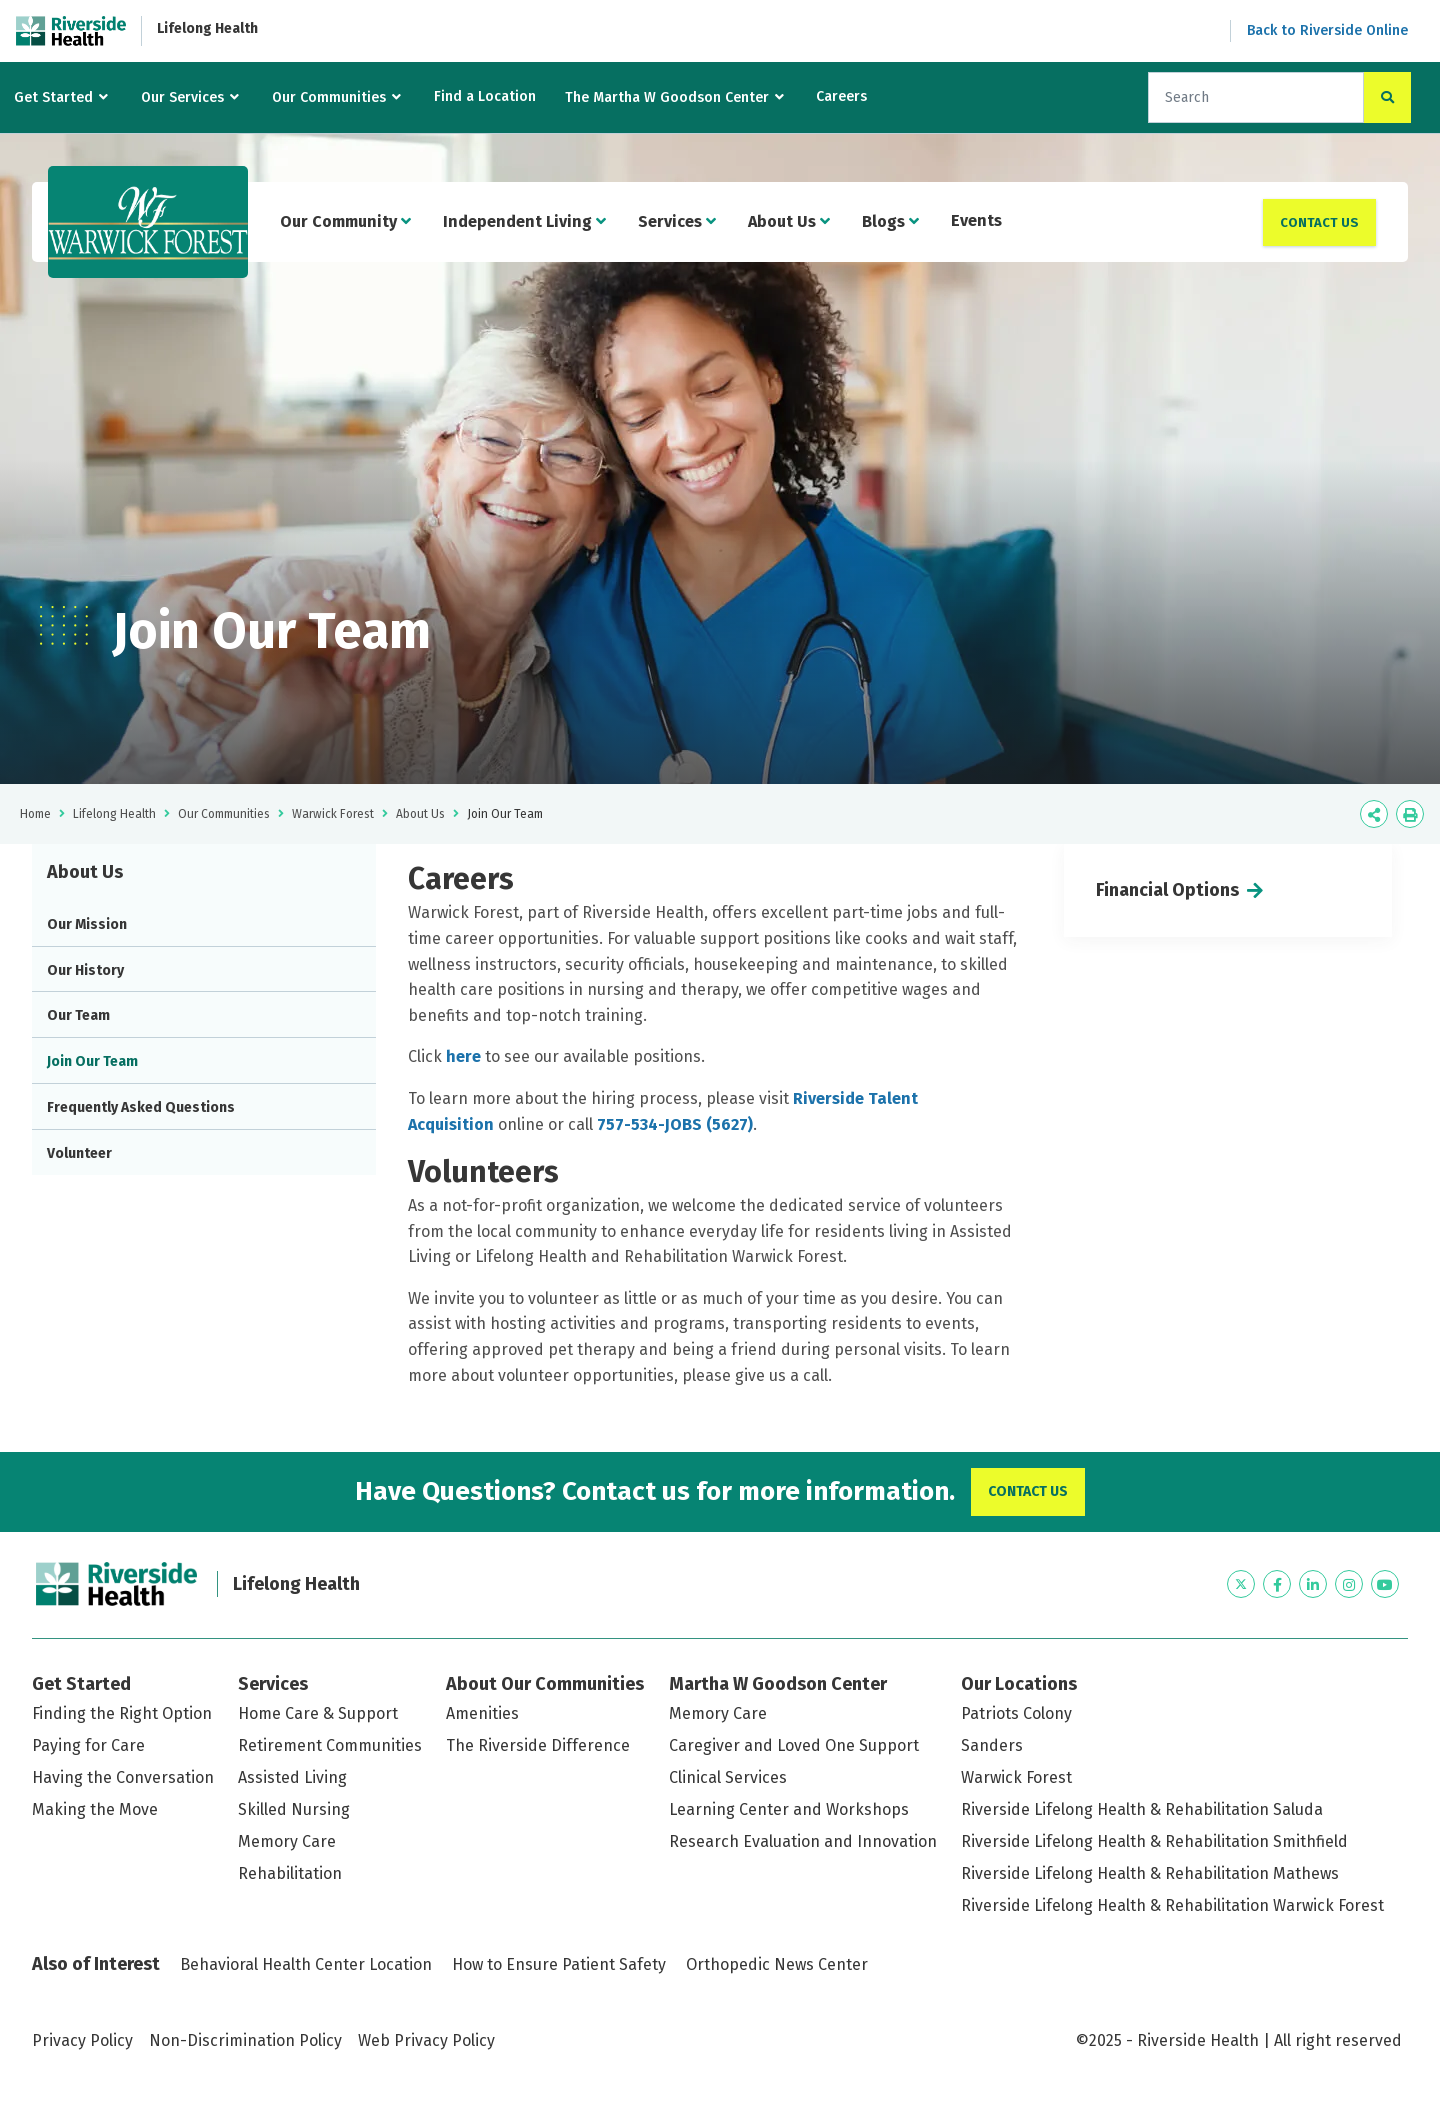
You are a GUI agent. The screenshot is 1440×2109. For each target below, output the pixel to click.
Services (677, 221)
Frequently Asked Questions (141, 1107)
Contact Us (1319, 222)
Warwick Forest (333, 814)
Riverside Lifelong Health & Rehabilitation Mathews (1150, 1873)
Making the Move (95, 1809)
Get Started (53, 97)
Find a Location (485, 96)
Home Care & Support (318, 1713)
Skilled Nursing (294, 1809)
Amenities (482, 1713)
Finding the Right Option (122, 1713)
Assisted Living (292, 1777)
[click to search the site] (1387, 97)
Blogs (890, 221)
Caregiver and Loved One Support (794, 1745)
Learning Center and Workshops (789, 1809)
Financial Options (1167, 890)
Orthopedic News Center (777, 1964)
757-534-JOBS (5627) (675, 1124)
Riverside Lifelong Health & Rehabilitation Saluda (1142, 1809)
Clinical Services (728, 1777)
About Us (789, 221)
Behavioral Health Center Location (306, 1964)
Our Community (345, 221)
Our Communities (329, 97)
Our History (85, 970)
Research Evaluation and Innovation (803, 1841)
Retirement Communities (330, 1745)
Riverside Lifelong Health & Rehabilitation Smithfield (1154, 1841)
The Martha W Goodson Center (667, 97)
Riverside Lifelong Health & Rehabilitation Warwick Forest (1172, 1905)
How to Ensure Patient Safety (559, 1964)
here (465, 1056)
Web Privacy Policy (426, 2040)
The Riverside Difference (538, 1745)
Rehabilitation (290, 1873)
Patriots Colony (1016, 1713)
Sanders (992, 1745)
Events (976, 220)
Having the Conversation (123, 1777)
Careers (841, 96)
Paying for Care (88, 1745)
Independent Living (524, 221)
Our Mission (87, 924)
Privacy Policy (82, 2040)
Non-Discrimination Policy (245, 2040)
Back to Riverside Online (1327, 30)
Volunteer (79, 1153)
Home (35, 814)
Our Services (182, 97)
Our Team (78, 1015)
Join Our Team (92, 1061)
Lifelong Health (207, 28)
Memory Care (287, 1841)
